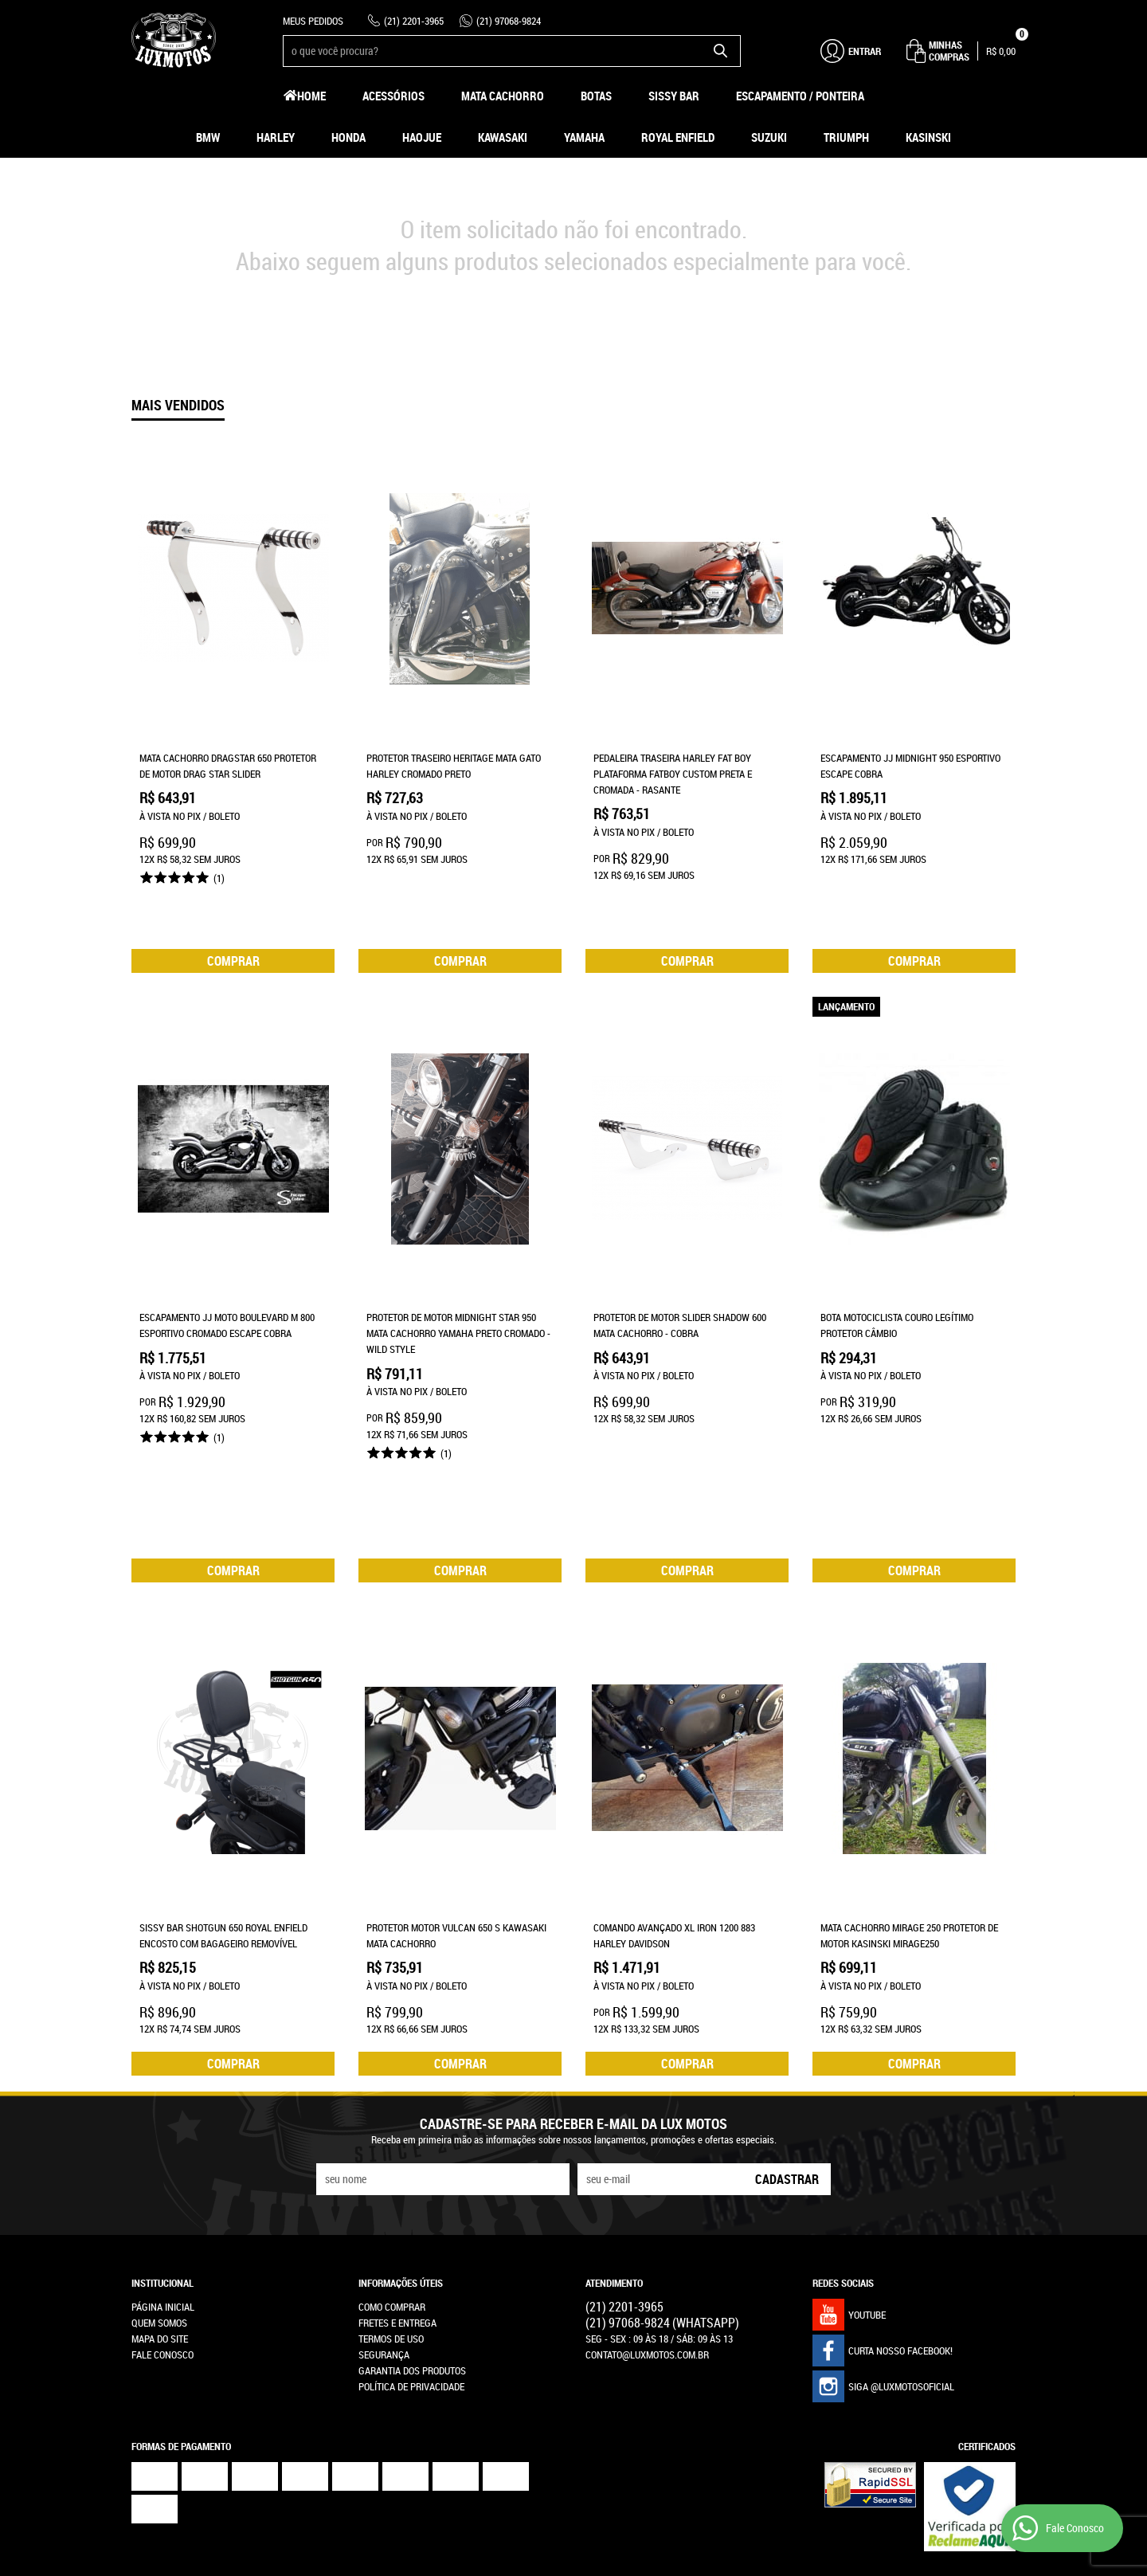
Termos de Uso (391, 2210)
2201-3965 (414, 21)
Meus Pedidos (313, 21)
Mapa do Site (159, 2210)
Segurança (383, 2226)
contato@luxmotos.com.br (647, 2226)
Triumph (846, 137)
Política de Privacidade (411, 2258)
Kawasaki (502, 137)
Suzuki (769, 137)
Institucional (162, 2154)
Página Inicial (162, 2178)
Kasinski (928, 137)
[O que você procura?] (721, 51)
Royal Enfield (677, 137)
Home (311, 96)
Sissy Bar (673, 96)
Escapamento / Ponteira (800, 96)
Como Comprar (391, 2178)
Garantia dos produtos (412, 2242)
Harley (275, 137)
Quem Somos (159, 2194)
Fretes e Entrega (397, 2194)
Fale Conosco (162, 2226)
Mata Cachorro (502, 96)
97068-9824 (508, 21)
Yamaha (584, 137)
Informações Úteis (400, 2154)
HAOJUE (421, 137)
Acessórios (393, 96)
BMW (208, 137)
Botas (596, 96)
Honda (348, 137)
